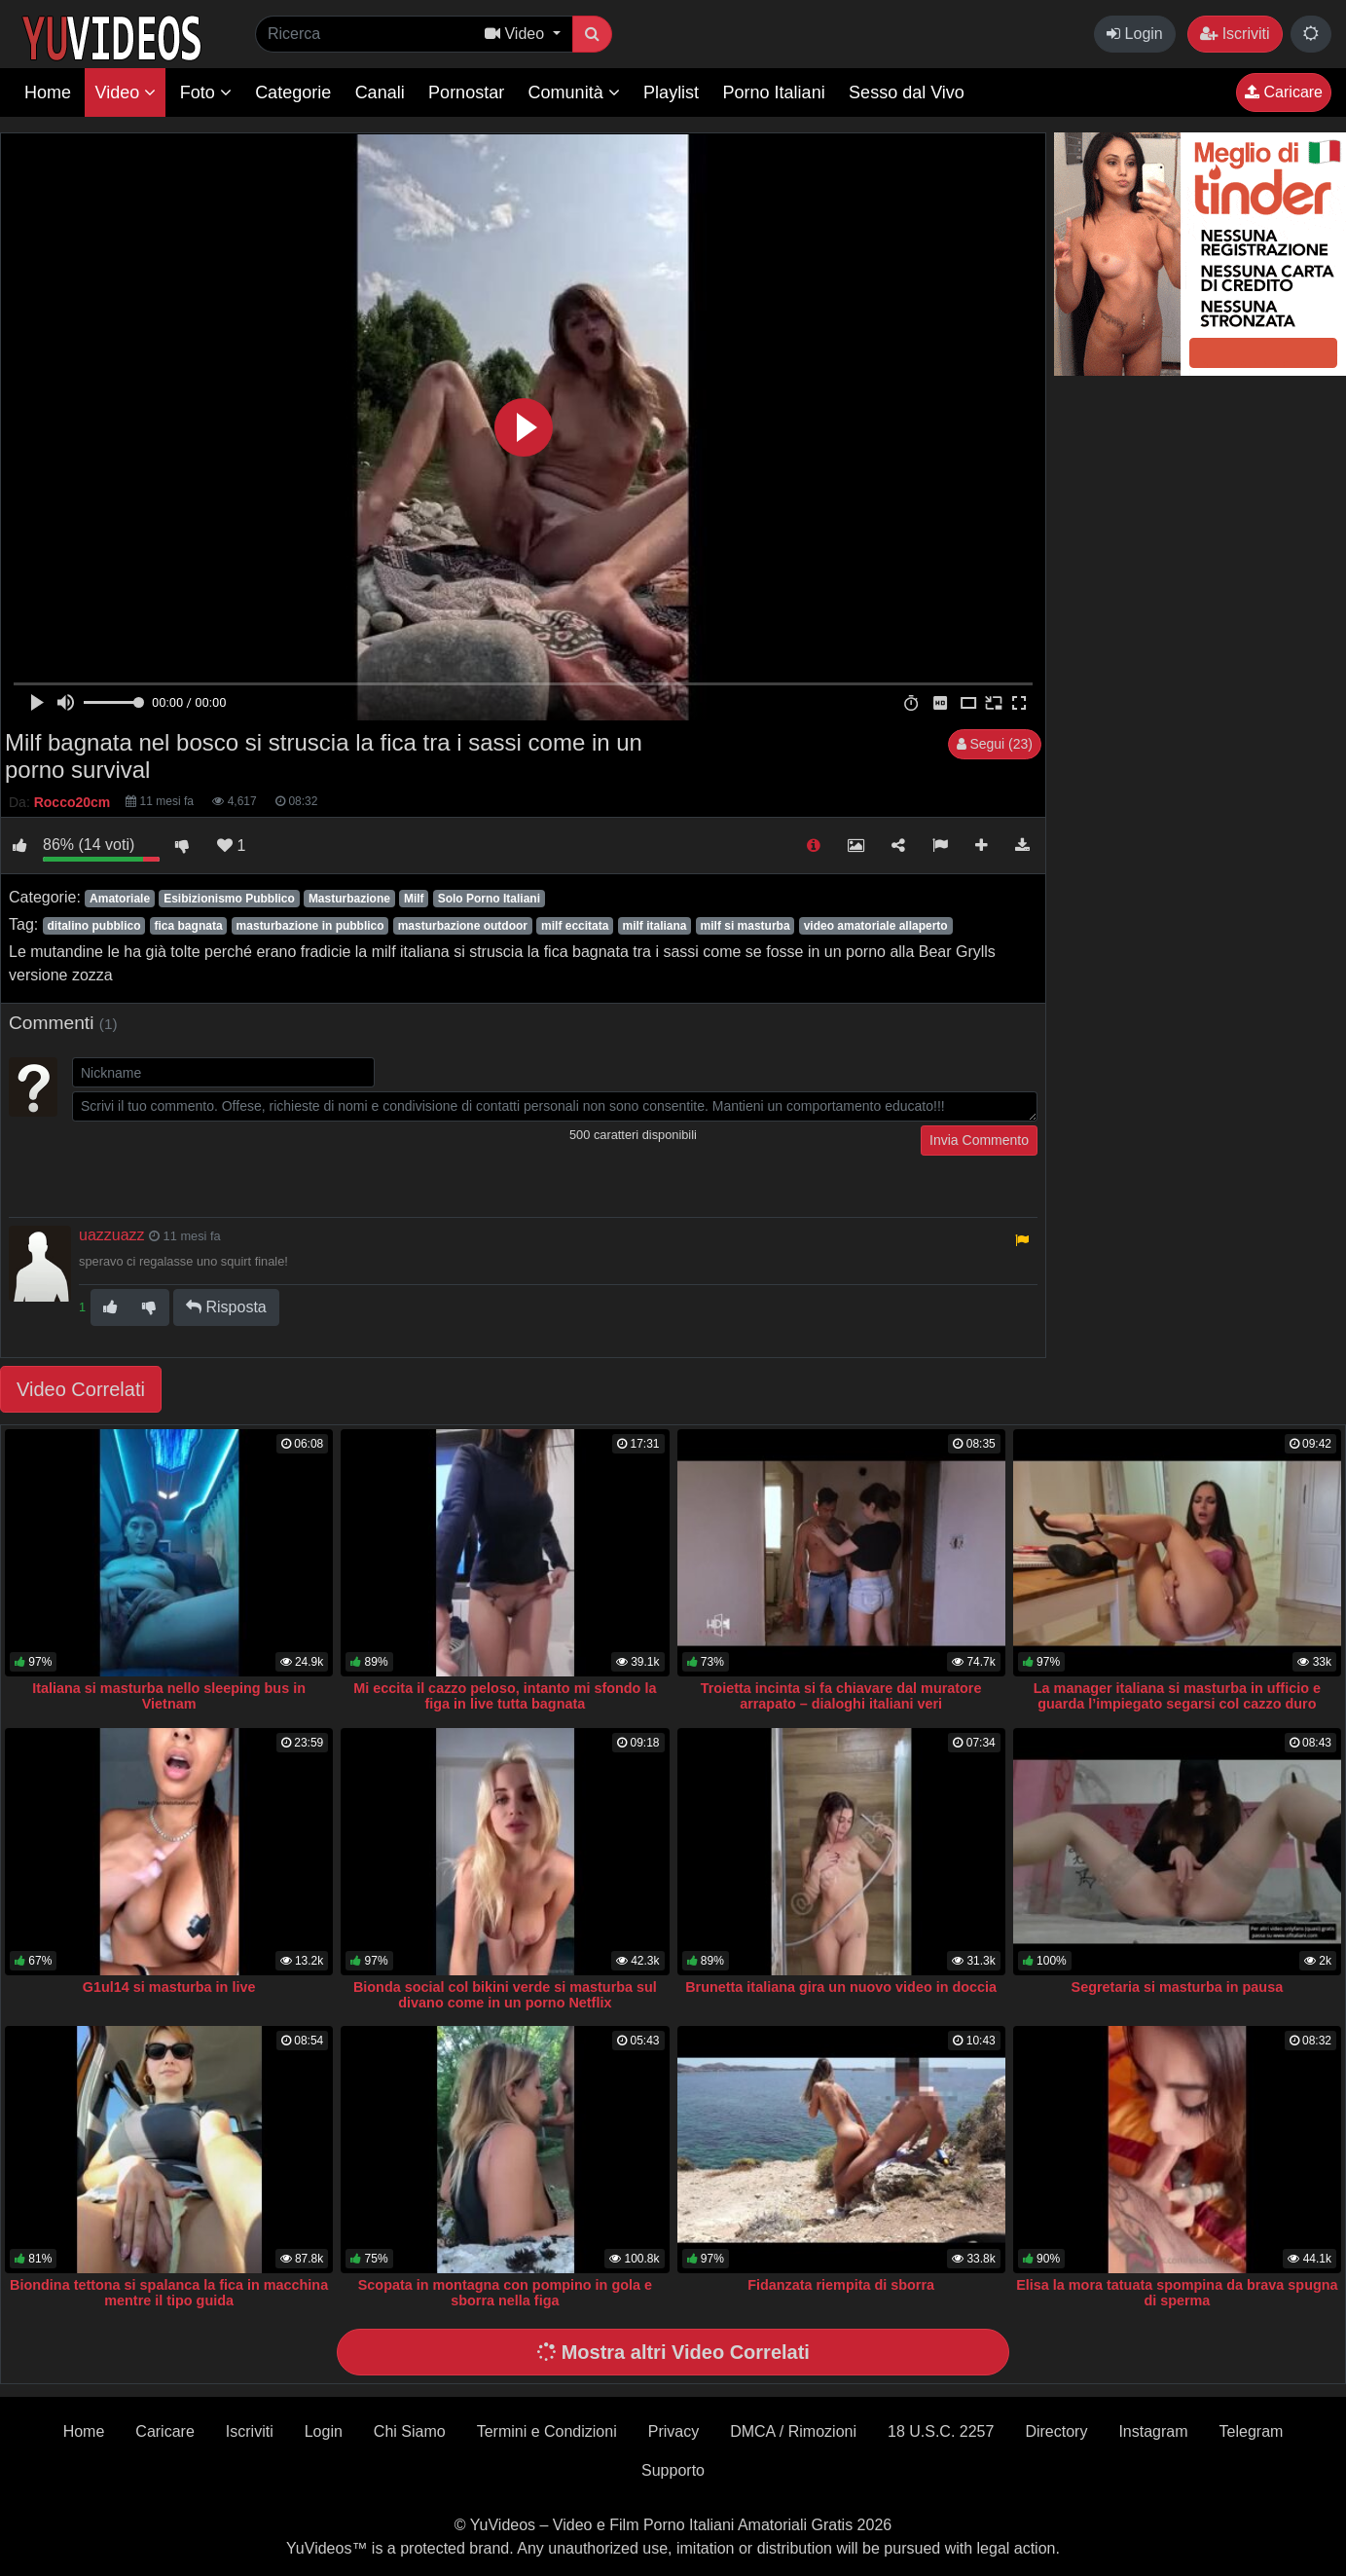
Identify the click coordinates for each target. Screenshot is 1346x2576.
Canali (380, 92)
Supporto (673, 2470)
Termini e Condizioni (547, 2431)
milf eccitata (574, 926)
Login (1135, 33)
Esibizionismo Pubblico (229, 898)
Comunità (574, 92)
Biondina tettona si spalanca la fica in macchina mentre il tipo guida (169, 2292)
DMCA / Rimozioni (793, 2431)
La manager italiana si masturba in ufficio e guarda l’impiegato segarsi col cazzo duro (1177, 1695)
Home (47, 92)
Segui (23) (995, 744)
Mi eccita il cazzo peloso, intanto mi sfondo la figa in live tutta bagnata (504, 1695)
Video (125, 92)
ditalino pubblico (93, 926)
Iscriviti (1234, 33)
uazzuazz (112, 1235)
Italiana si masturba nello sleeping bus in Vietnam (169, 1695)
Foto (206, 92)
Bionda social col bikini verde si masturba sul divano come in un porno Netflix (505, 1994)
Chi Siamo (410, 2431)
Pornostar (466, 92)
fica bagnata (189, 926)
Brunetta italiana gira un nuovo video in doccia (841, 1987)
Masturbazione (349, 898)
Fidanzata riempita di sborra (840, 2285)
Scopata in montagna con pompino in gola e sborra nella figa (505, 2292)
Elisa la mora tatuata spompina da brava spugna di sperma (1176, 2292)
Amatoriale (120, 898)
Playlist (671, 92)
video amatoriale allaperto (876, 926)
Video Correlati (81, 1389)
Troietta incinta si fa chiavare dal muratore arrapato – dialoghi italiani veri (841, 1695)
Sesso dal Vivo (906, 92)
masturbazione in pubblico (310, 926)
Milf (414, 898)
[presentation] (220, 1163)
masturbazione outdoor (462, 926)
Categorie (293, 92)
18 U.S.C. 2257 (941, 2431)
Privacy (673, 2431)
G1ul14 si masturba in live (169, 1987)
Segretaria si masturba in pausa (1178, 1987)
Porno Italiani (774, 92)
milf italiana (654, 926)
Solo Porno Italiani (489, 898)
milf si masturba (745, 926)
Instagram (1152, 2431)
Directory (1056, 2431)
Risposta (226, 1307)
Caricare (1284, 92)
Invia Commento (979, 1140)
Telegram (1251, 2431)
